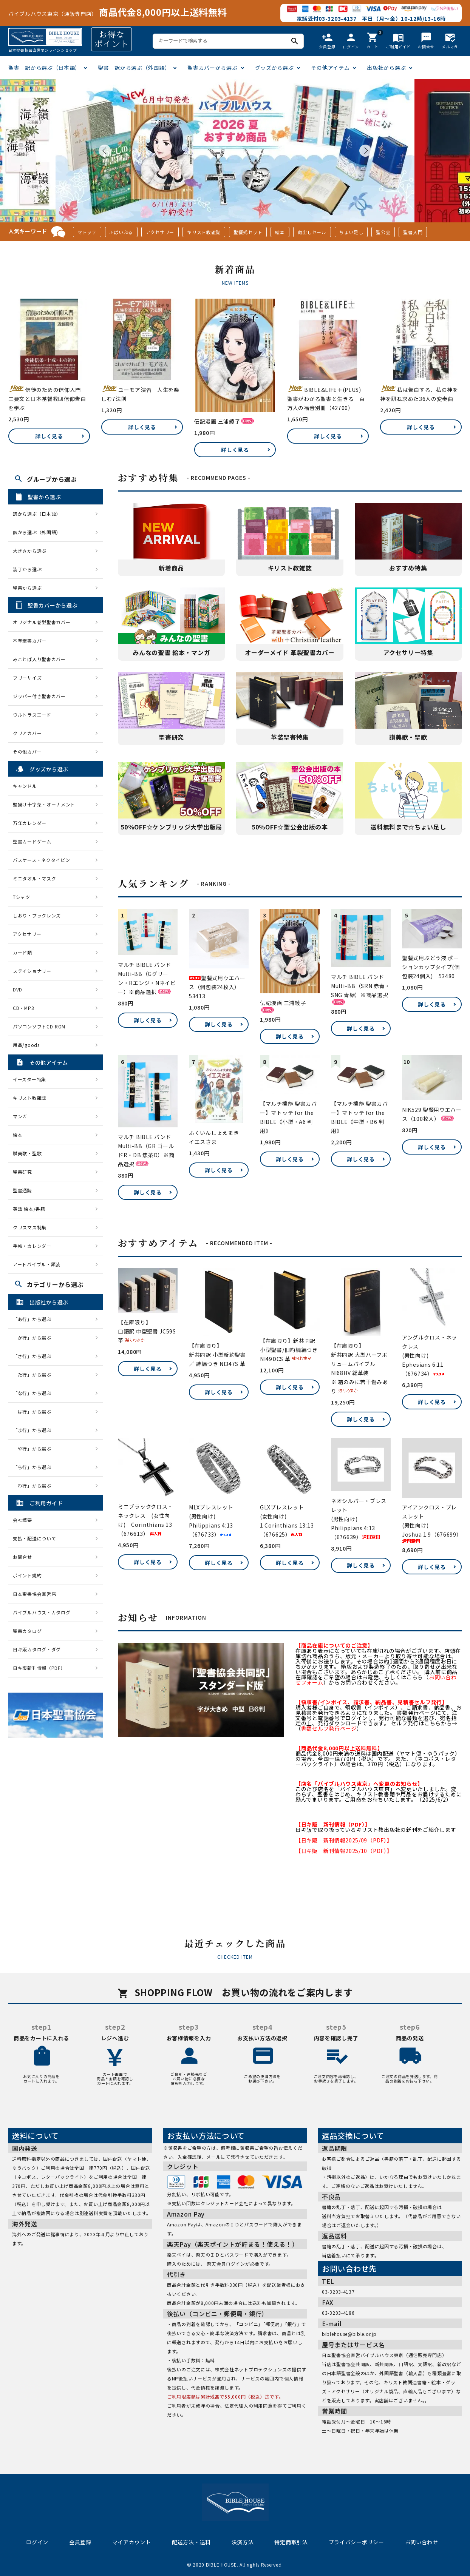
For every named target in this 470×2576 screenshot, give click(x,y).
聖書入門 (412, 232)
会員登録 (80, 2542)
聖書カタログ (27, 1631)
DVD (17, 989)
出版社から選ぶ (386, 67)
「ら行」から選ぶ (34, 1467)
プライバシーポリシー (356, 2542)
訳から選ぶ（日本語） (37, 513)
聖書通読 (22, 1190)
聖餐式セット (247, 232)
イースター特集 (29, 1079)
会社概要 (22, 1520)
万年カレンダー (29, 823)
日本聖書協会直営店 (34, 1594)
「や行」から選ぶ (34, 1448)
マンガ (20, 1116)
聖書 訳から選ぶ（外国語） (134, 67)
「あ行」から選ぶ (34, 1319)
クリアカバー (27, 733)
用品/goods (26, 1045)
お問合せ (22, 1557)
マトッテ (87, 232)
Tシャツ (21, 897)
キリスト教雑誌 (204, 232)
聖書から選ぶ (27, 587)
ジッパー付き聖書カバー (39, 696)
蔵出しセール (312, 232)
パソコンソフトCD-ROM (39, 1026)
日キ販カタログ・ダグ (37, 1649)
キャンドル (25, 786)
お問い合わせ (421, 2542)
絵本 (279, 232)
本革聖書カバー (29, 640)
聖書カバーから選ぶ (212, 67)
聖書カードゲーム (32, 841)
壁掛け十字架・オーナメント (44, 804)
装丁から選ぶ (27, 569)
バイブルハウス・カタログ (41, 1612)
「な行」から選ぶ (34, 1393)
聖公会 (383, 232)
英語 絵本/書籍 (29, 1209)
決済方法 (243, 2542)
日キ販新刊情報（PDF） (39, 1668)
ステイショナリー (32, 971)
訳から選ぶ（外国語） (37, 532)
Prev (105, 151)
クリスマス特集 (29, 1227)
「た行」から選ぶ (34, 1374)
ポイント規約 (27, 1575)
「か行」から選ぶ (34, 1337)
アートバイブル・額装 (36, 1264)
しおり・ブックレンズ (37, 915)
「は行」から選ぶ (34, 1411)
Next (365, 151)
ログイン (37, 2542)
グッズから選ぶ (274, 67)
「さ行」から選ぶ (34, 1356)
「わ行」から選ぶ (34, 1485)
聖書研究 (22, 1172)
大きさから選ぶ (29, 550)
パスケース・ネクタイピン (41, 860)
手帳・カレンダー (32, 1246)
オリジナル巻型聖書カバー (41, 622)
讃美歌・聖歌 (27, 1153)
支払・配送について (34, 1538)
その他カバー (27, 751)
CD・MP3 (23, 1008)
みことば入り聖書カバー (39, 659)
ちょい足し (351, 232)
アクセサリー (160, 232)
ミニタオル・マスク (34, 878)
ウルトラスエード (32, 714)
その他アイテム (330, 67)
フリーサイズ (27, 677)
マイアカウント (131, 2542)
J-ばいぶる (121, 232)
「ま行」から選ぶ (34, 1430)
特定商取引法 (291, 2542)
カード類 (22, 952)
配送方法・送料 (191, 2542)
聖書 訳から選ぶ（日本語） (44, 67)
